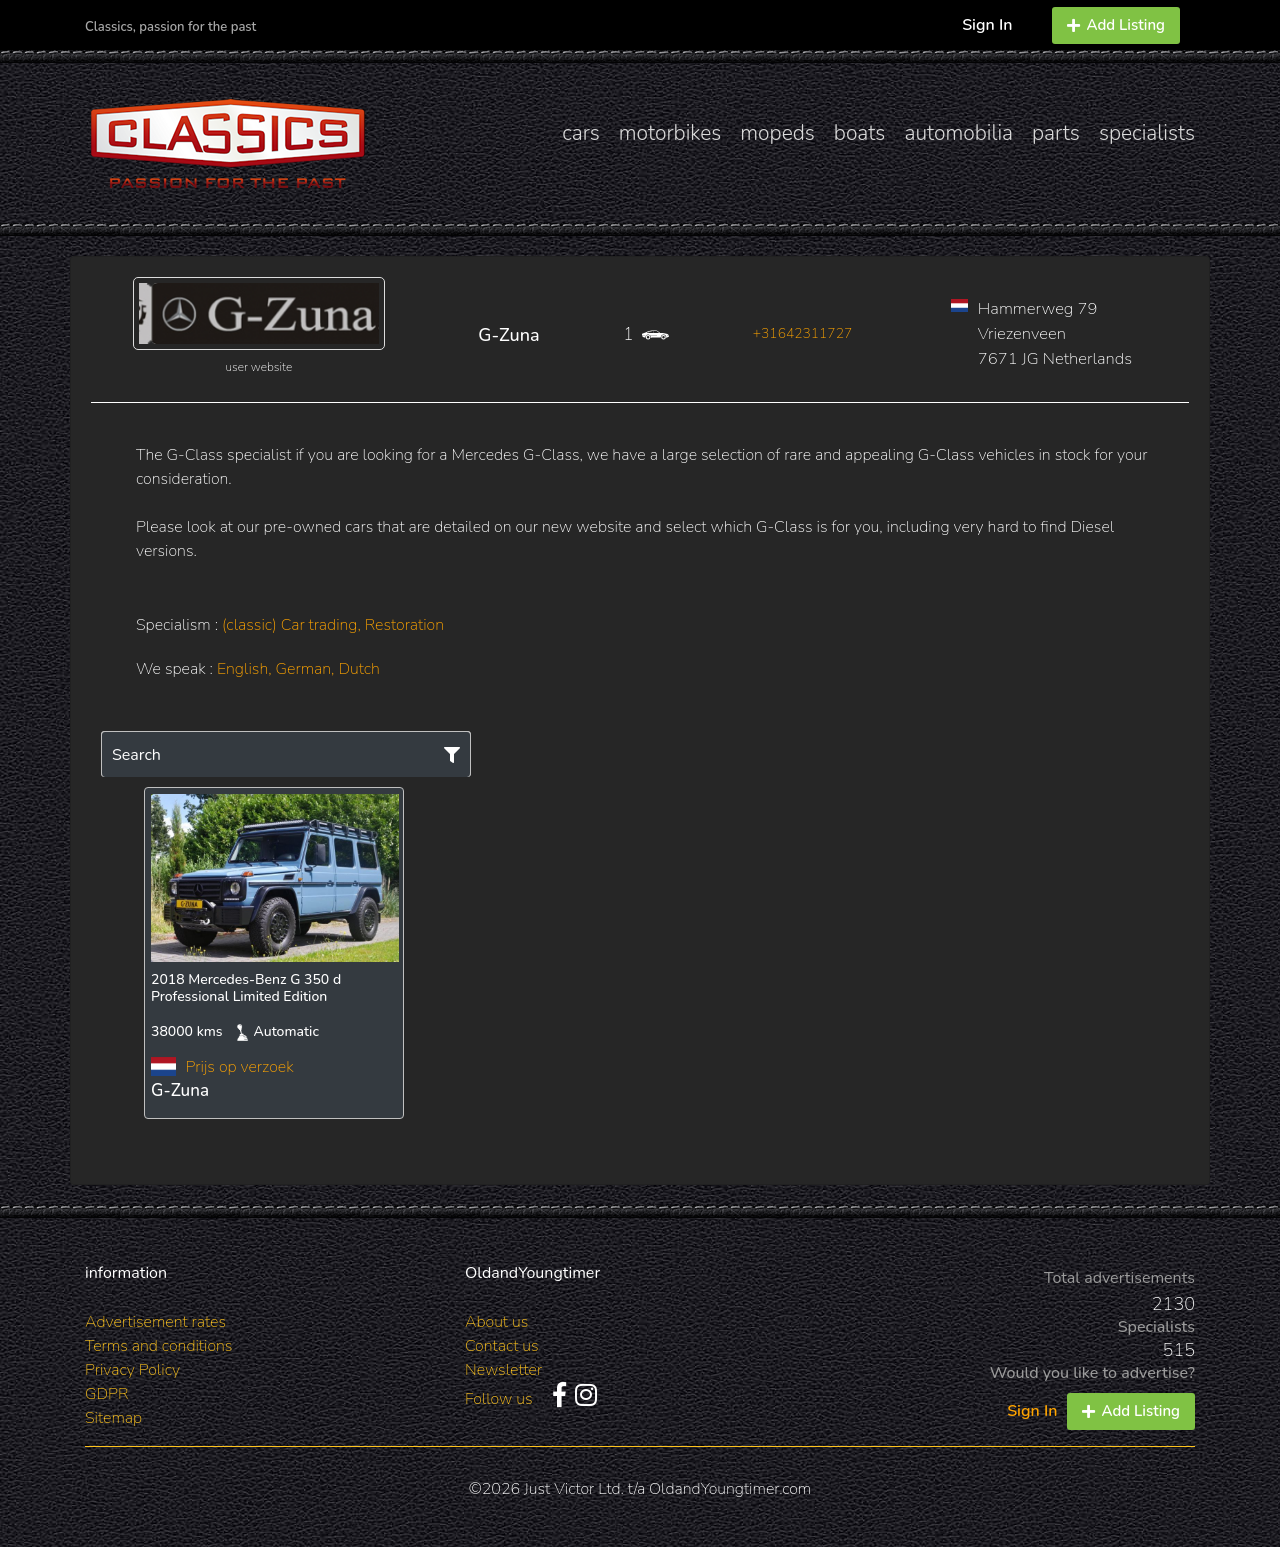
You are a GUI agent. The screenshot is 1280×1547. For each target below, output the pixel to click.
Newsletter (503, 1370)
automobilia (958, 133)
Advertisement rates (155, 1322)
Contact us (502, 1346)
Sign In (987, 25)
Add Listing (1116, 25)
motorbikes (670, 133)
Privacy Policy (132, 1370)
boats (860, 133)
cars (581, 133)
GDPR (106, 1394)
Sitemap (113, 1418)
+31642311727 (802, 333)
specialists (1147, 133)
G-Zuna (508, 335)
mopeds (777, 133)
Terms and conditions (158, 1346)
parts (1056, 133)
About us (496, 1322)
